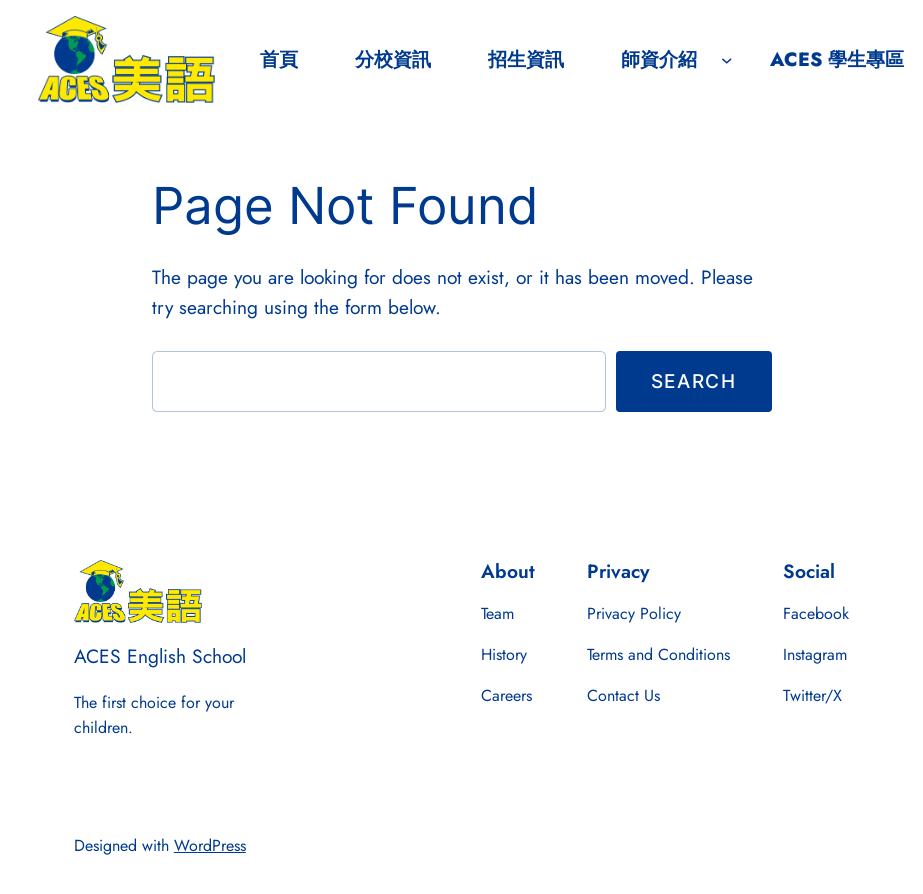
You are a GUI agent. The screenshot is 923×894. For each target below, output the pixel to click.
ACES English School (160, 656)
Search (694, 381)
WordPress (210, 845)
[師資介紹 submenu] (727, 60)
